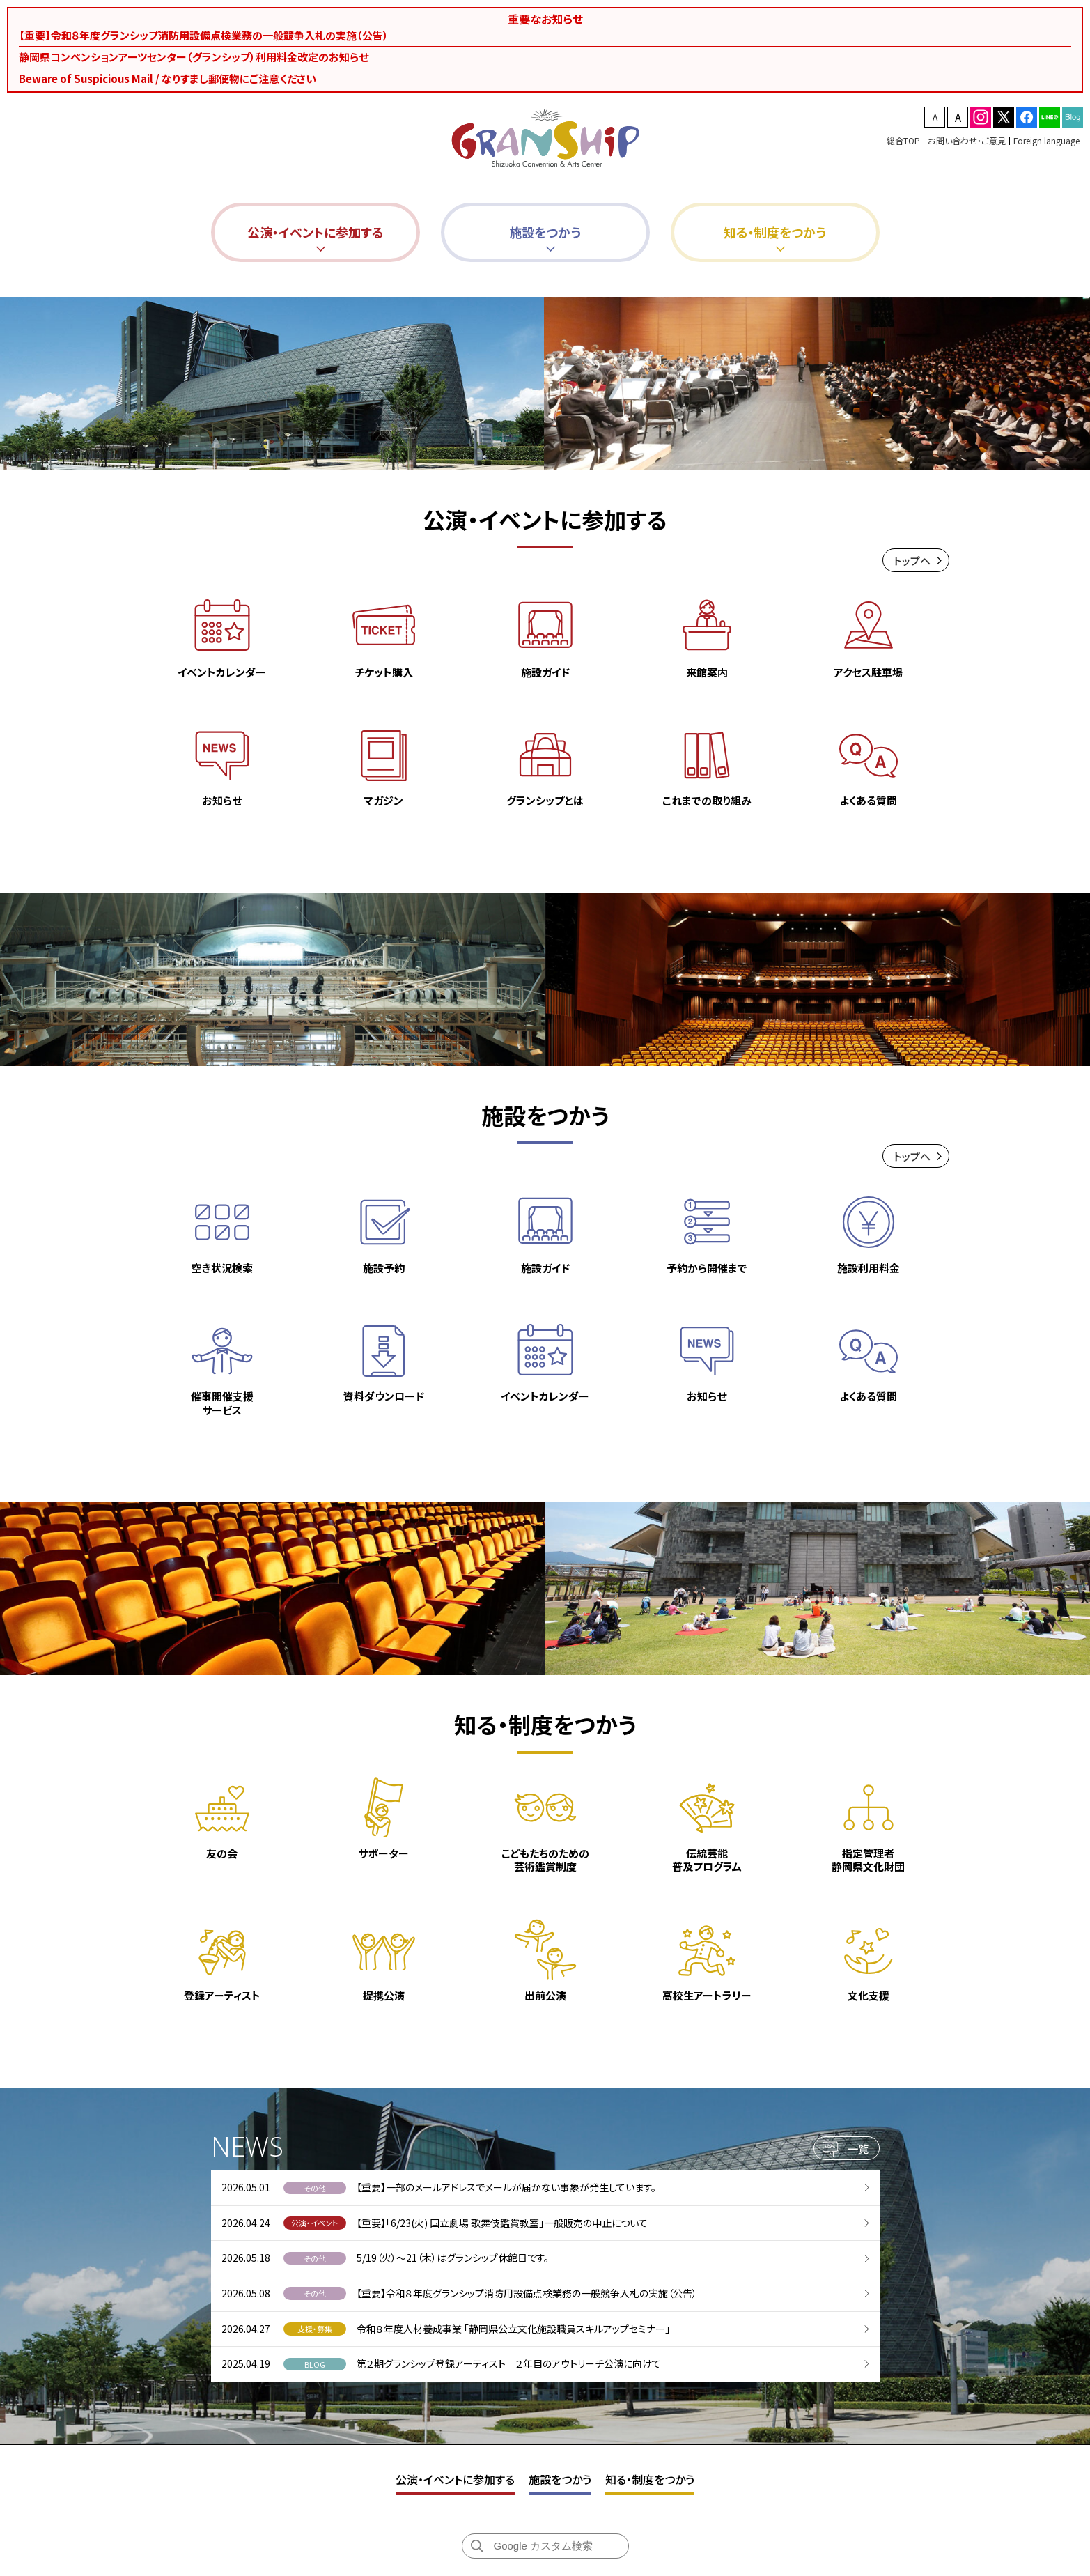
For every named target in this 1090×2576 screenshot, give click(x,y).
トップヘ (912, 562)
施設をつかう (560, 2479)
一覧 (858, 2150)
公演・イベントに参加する (455, 2479)
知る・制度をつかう (649, 2479)
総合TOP (903, 140)
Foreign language (1046, 140)
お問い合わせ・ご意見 (967, 140)
